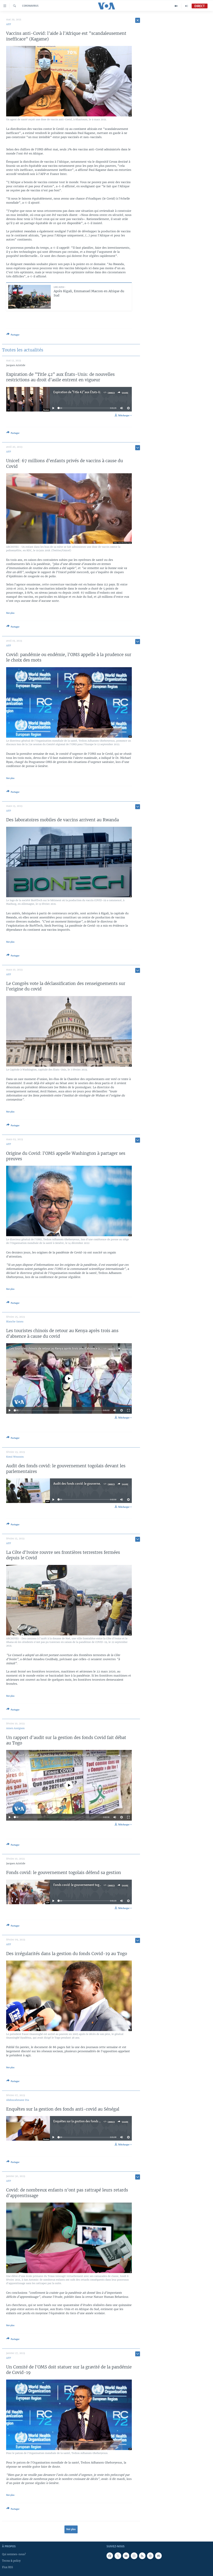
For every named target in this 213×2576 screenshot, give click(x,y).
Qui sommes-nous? (14, 2554)
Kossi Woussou (15, 1456)
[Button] (12, 335)
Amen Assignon (15, 1728)
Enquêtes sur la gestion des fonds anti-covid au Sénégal (90, 2121)
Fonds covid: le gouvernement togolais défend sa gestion (91, 1885)
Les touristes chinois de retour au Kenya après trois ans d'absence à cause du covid (65, 1348)
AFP (8, 24)
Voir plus (71, 2529)
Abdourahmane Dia (17, 2100)
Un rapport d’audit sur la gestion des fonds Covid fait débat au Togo (55, 1755)
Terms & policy (11, 2560)
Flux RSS (7, 2567)
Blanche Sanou (14, 1321)
